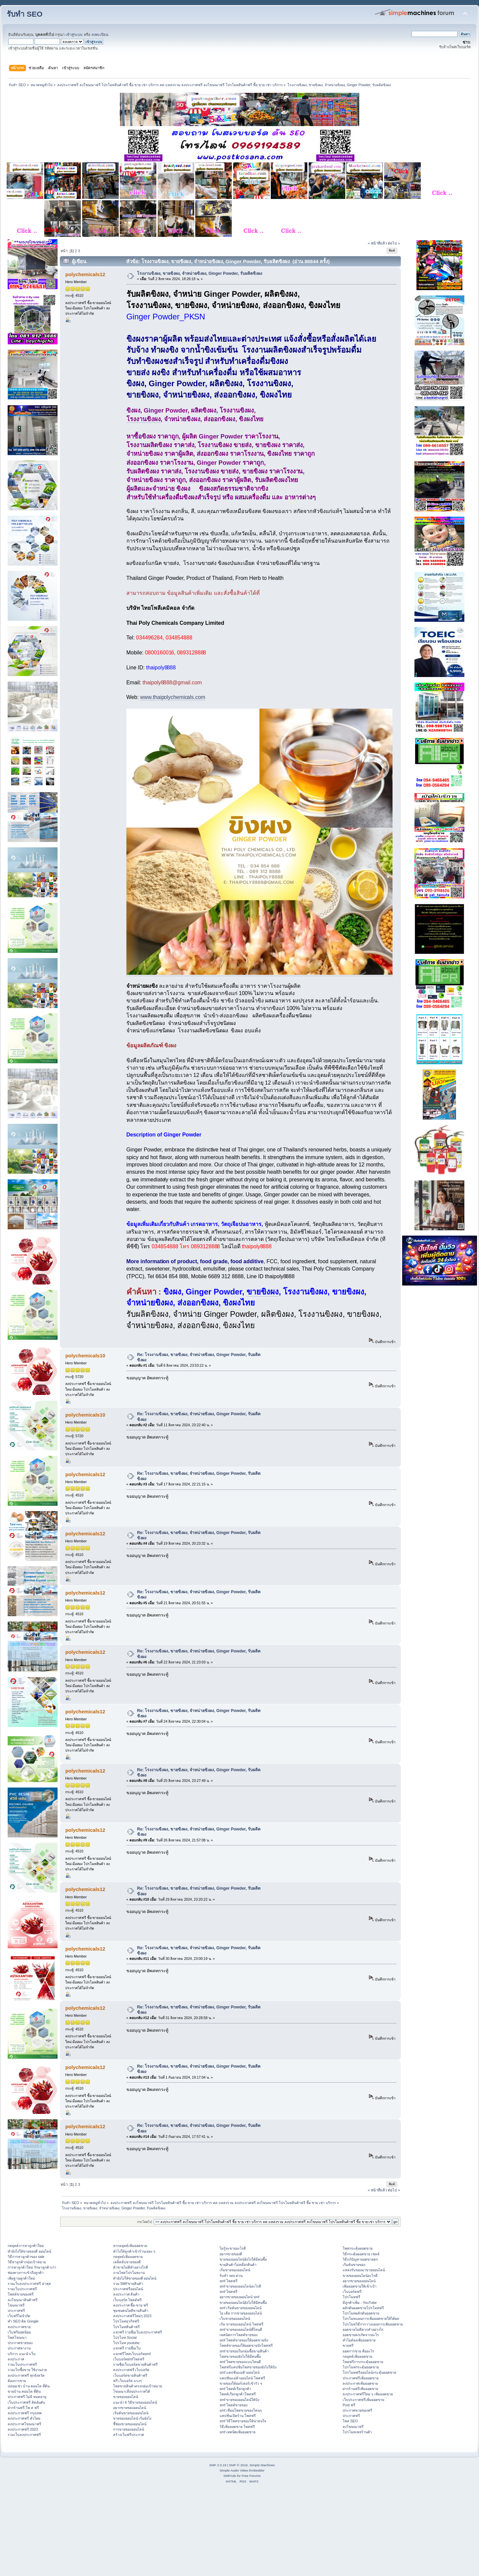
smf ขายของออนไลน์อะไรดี (240, 2286)
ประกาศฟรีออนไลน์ (128, 2289)
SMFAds (230, 2476)
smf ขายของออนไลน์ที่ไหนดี (241, 2329)
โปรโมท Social (125, 2337)
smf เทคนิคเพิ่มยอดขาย (237, 2432)
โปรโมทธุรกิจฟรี (126, 2321)
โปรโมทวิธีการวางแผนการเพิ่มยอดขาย (373, 2324)
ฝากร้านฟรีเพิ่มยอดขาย (360, 2389)
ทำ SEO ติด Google (23, 2321)
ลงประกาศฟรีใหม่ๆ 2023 (132, 2316)
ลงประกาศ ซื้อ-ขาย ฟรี (130, 2305)
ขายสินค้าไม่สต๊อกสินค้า (238, 2265)
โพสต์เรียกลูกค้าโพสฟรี (238, 2394)
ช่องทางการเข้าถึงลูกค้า (26, 2273)
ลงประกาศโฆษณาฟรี (24, 2424)
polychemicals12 (85, 274)
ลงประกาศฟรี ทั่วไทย (24, 2418)
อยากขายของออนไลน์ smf (239, 2297)
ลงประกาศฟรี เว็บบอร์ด (131, 2370)
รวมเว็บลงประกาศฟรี (24, 2435)
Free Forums (250, 2476)
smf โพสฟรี (229, 2281)
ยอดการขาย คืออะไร (358, 2351)
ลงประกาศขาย (19, 2327)
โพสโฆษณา (17, 2337)
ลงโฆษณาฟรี (353, 2427)
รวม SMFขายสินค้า (128, 2284)
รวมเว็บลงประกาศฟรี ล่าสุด (29, 2284)
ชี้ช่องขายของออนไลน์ (129, 2424)
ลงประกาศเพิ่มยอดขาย (360, 2383)
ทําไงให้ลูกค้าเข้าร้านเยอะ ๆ (134, 2251)
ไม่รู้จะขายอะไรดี (233, 2248)
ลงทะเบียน (99, 35)
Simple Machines (262, 2465)
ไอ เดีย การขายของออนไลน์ (241, 2313)
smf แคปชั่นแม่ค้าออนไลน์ (239, 2372)
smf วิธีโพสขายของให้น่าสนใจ (243, 2421)
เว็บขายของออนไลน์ (235, 2318)
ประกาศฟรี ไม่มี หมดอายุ (27, 2397)
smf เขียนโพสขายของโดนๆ (241, 2410)
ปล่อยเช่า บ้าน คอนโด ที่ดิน (29, 2386)
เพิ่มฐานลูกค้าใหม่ (21, 2278)
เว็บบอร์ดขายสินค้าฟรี (130, 2375)
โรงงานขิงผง (143, 419)
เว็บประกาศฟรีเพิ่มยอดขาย (363, 2400)
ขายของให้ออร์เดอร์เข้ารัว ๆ (241, 2383)
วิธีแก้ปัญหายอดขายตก (360, 2259)
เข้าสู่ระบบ (74, 35)
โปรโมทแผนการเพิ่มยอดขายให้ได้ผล (371, 2318)
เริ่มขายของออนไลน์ (235, 2270)
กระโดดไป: (145, 2222)
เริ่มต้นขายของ (354, 2265)
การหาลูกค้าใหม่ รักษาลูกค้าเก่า (32, 2267)
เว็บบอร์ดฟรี (352, 2292)
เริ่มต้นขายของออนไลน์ (130, 2413)
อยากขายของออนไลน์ (129, 2408)
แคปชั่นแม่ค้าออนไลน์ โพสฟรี (242, 2378)
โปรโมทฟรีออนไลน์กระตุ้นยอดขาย (369, 2372)
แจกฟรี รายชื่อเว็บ (127, 2348)
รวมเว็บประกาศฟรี (22, 2289)
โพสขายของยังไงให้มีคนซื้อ (240, 2356)
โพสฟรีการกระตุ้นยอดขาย (363, 2362)
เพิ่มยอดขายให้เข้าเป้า (360, 2286)
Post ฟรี (349, 2405)
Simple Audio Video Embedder (242, 2470)
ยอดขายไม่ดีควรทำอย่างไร (363, 2329)
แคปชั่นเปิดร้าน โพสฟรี (238, 2416)
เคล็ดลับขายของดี (127, 2262)
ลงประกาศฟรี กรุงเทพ (25, 2413)
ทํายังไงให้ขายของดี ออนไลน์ (29, 2251)
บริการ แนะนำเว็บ (22, 2354)
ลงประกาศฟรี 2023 (23, 2429)
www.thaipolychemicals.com (172, 697)
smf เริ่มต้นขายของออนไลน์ (240, 2308)
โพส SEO (350, 2421)
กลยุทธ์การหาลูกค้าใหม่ (26, 2246)
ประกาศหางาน (19, 2348)
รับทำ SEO (25, 14)
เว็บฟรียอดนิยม (19, 2332)
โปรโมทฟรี (351, 2297)
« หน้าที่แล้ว (377, 243)
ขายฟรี (348, 2345)
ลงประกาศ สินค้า (126, 2294)
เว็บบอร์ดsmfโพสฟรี (128, 2359)
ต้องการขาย (17, 2381)
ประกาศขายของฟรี (357, 2410)
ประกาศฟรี (16, 2311)
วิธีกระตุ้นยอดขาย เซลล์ (361, 2254)
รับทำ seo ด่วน (231, 2276)
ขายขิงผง (262, 1291)
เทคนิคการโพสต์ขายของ (238, 2335)
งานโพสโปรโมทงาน (129, 2273)
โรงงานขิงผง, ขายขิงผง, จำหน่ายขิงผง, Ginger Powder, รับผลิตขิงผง (199, 273)
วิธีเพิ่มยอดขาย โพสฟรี (237, 2427)
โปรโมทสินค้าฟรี (126, 2327)
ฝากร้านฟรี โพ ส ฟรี (23, 2408)
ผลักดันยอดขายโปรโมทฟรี (363, 2308)
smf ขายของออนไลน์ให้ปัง (239, 2400)
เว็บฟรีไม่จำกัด (19, 2316)
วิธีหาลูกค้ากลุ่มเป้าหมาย (27, 2262)
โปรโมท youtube (126, 2343)
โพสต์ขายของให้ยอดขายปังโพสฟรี (246, 2345)
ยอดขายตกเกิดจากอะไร (361, 2335)
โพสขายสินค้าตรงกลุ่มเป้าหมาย (137, 2386)
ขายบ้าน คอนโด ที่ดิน (24, 2391)
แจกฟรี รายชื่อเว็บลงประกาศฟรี (137, 2332)
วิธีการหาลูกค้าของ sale (26, 2257)
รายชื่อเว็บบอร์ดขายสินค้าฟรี (135, 2364)
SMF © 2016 (238, 2465)
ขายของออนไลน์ (125, 2397)
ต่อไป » (394, 243)
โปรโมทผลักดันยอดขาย (361, 2313)
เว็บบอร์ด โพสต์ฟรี (127, 2300)
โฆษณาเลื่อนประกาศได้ (131, 2391)
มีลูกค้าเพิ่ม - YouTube (360, 2303)
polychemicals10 (85, 1355)
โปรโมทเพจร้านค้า (357, 2432)
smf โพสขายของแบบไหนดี (240, 2362)
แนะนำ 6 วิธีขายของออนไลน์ (135, 2402)
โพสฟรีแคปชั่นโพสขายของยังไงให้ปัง (248, 2367)
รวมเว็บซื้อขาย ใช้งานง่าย (27, 2370)
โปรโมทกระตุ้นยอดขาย (361, 2367)
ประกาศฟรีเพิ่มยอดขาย (361, 2378)
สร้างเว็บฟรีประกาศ (128, 2435)
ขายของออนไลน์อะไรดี (360, 2276)
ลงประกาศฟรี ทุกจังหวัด (26, 2375)
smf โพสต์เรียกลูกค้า (235, 2389)
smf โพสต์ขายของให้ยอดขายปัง (244, 2340)
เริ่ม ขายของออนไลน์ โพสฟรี (241, 2324)
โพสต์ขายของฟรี (21, 2294)
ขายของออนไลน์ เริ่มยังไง (132, 2418)
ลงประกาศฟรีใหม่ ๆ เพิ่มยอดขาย (368, 2394)
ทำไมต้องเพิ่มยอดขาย (359, 2340)
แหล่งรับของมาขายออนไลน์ (364, 2270)
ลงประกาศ (16, 2359)
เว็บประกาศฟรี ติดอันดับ (26, 2402)
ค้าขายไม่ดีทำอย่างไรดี (130, 2267)
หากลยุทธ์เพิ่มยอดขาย (130, 2246)
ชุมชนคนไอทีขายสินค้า (130, 2311)
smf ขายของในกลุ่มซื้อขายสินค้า (244, 2351)
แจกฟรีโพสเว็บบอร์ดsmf (132, 2354)
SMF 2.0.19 (218, 2465)
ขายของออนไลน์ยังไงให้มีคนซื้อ (243, 2259)
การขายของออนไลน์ (128, 2429)
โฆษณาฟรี (16, 2305)
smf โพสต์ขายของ (233, 2405)
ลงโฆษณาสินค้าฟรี (23, 2300)
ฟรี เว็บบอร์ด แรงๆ (127, 2381)
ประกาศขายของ (20, 2343)
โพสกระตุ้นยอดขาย (358, 2248)
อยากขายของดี (231, 2254)
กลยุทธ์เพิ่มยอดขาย (128, 2257)
